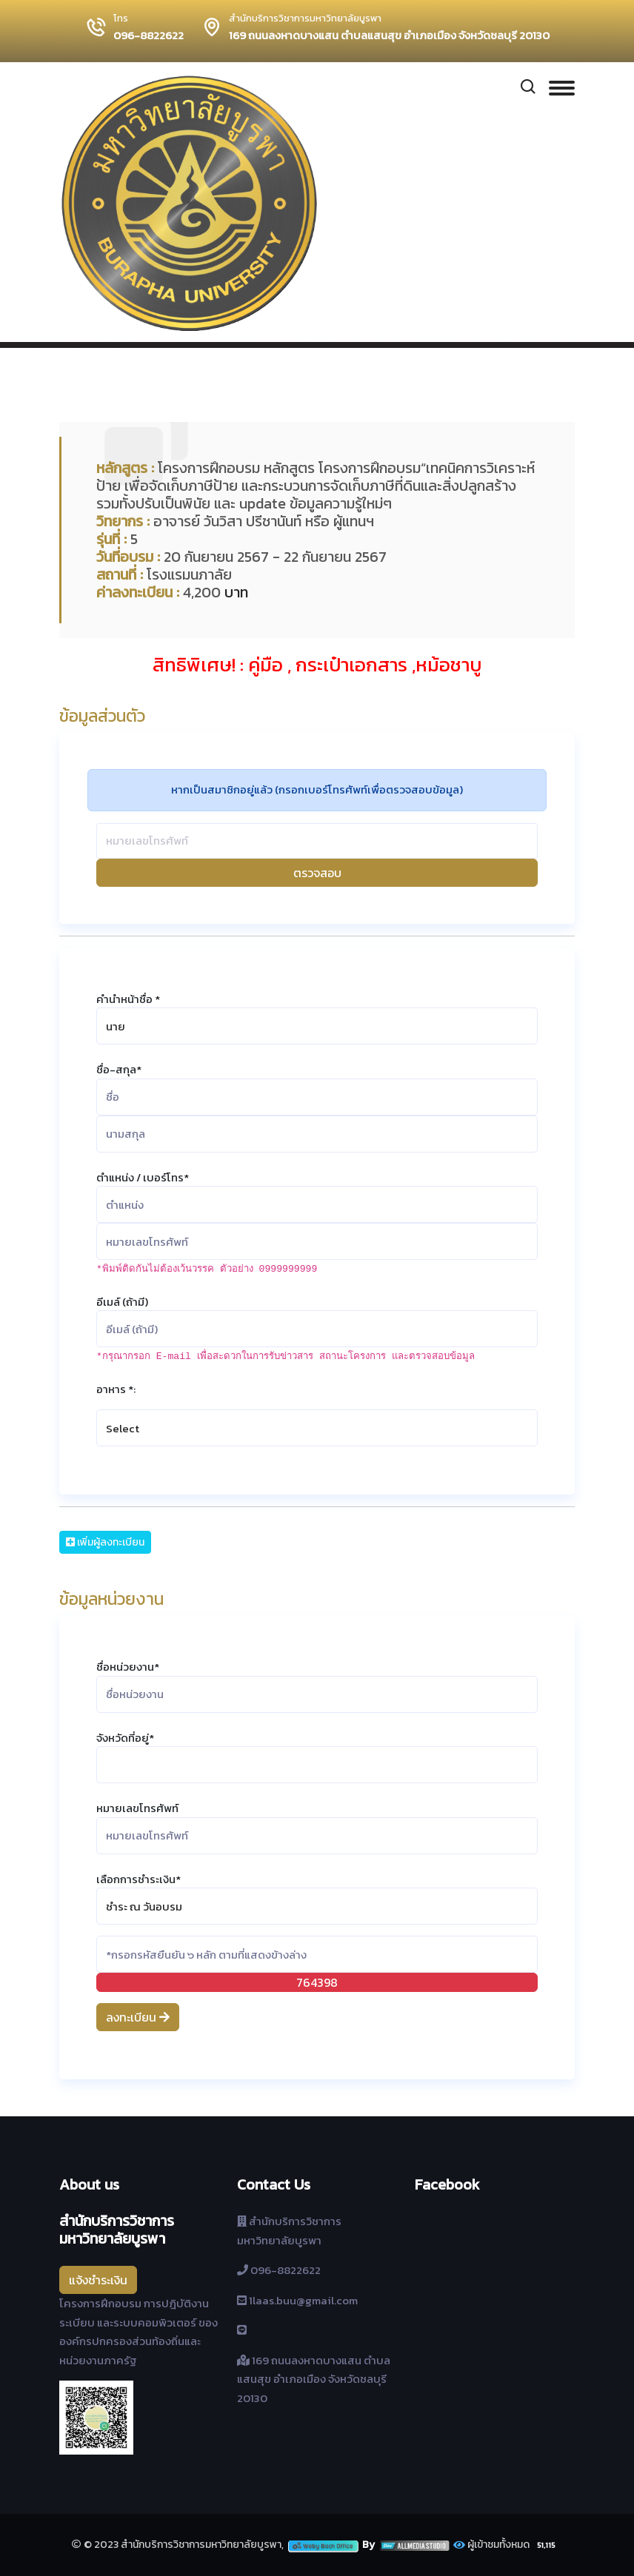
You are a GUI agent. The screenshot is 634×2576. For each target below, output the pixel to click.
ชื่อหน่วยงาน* (127, 1666)
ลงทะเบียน (138, 2017)
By (406, 2545)
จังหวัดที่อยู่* (125, 1737)
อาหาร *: (116, 1389)
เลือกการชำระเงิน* (138, 1879)
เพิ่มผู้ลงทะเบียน (105, 1542)
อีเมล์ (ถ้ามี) (122, 1301)
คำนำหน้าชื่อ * (128, 998)
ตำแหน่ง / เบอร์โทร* (142, 1177)
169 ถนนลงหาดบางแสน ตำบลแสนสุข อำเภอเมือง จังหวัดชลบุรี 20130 (389, 35)
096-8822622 (148, 35)
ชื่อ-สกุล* (118, 1069)
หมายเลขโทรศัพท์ (137, 1808)
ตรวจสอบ (317, 873)
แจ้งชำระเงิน (98, 2280)
